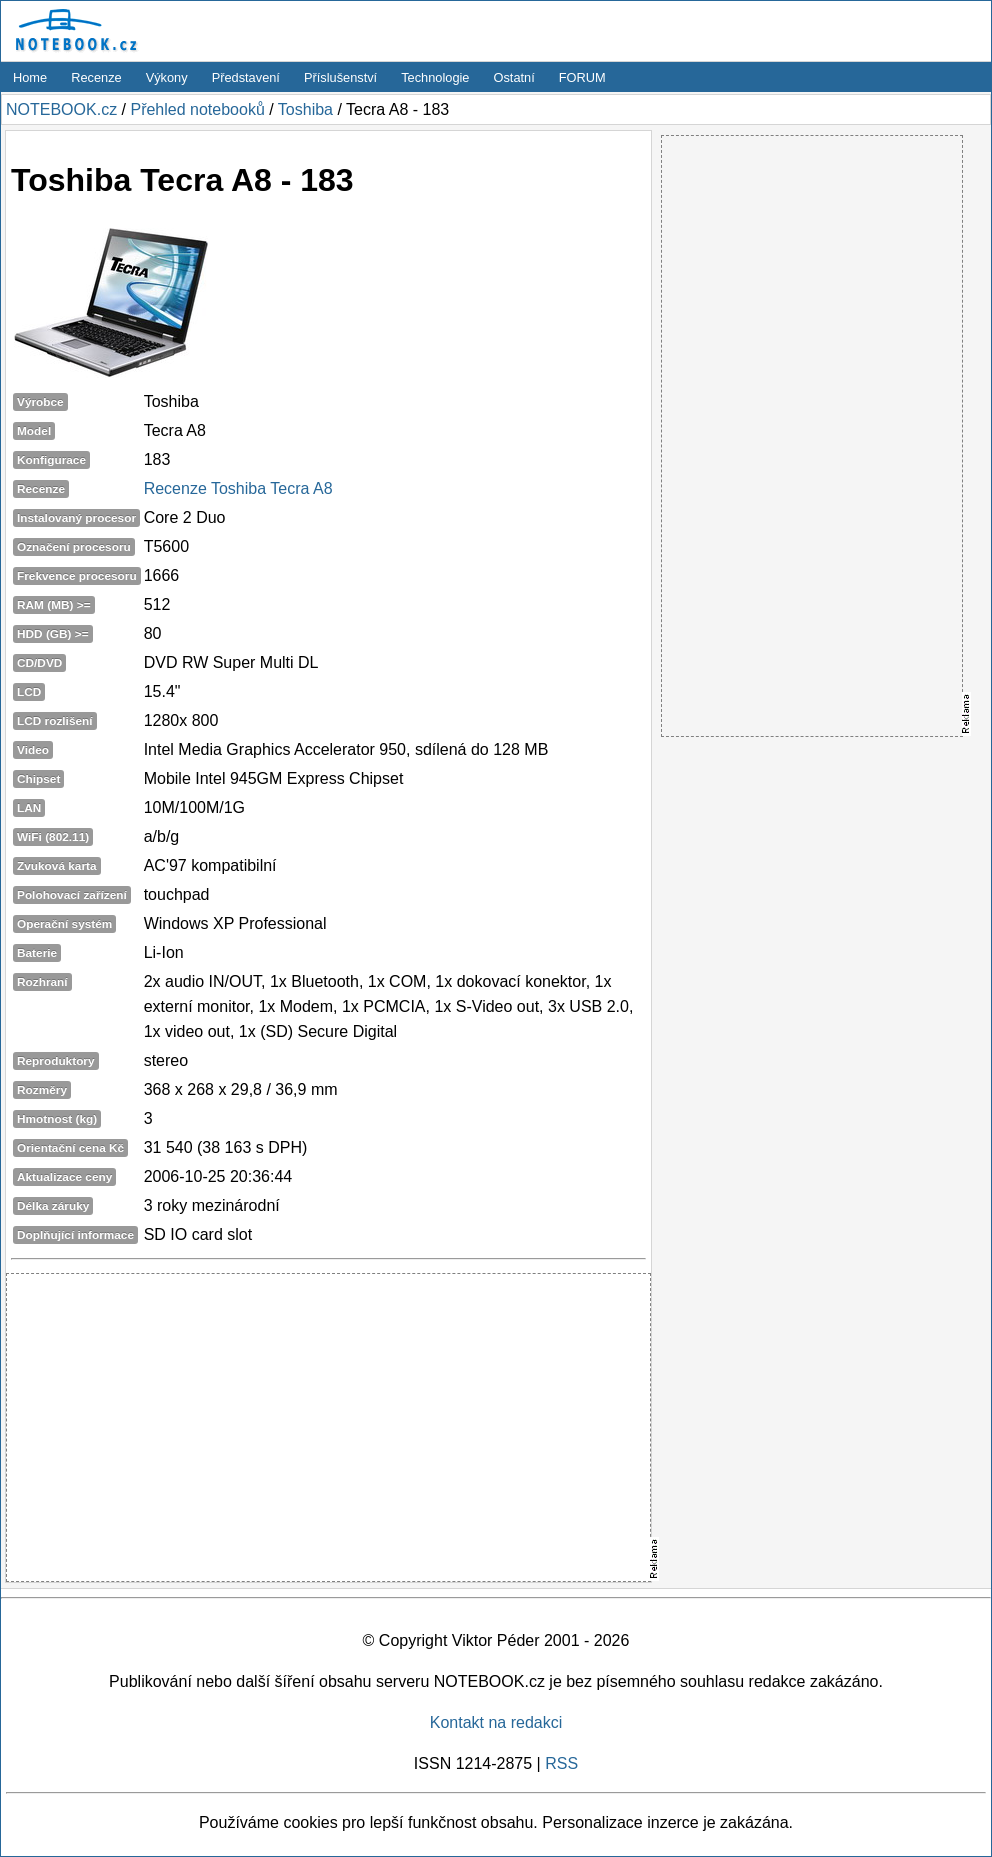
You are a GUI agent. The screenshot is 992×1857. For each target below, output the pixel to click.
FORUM (582, 77)
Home (30, 77)
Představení (246, 77)
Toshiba (305, 109)
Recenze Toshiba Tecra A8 (238, 488)
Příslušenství (340, 77)
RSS (561, 1763)
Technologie (435, 77)
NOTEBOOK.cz (61, 109)
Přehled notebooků (197, 109)
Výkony (167, 77)
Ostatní (514, 77)
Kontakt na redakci (496, 1722)
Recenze (96, 77)
